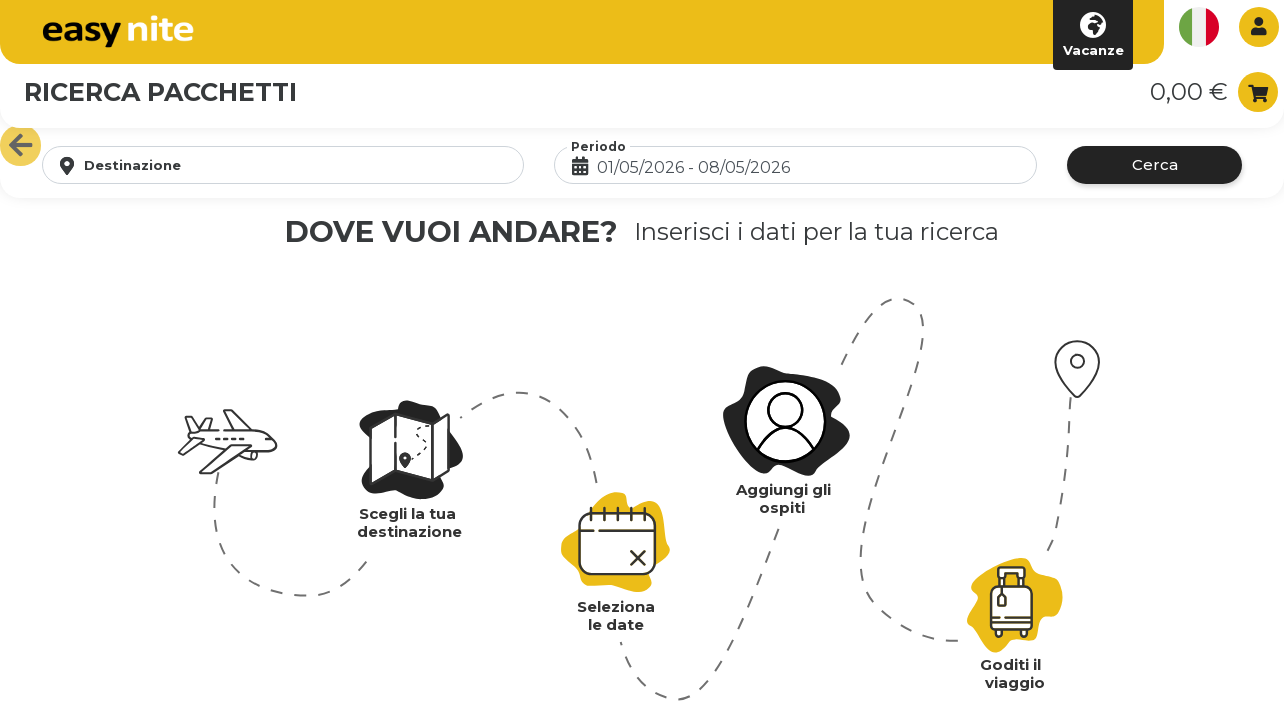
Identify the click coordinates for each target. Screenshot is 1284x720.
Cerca (1155, 164)
